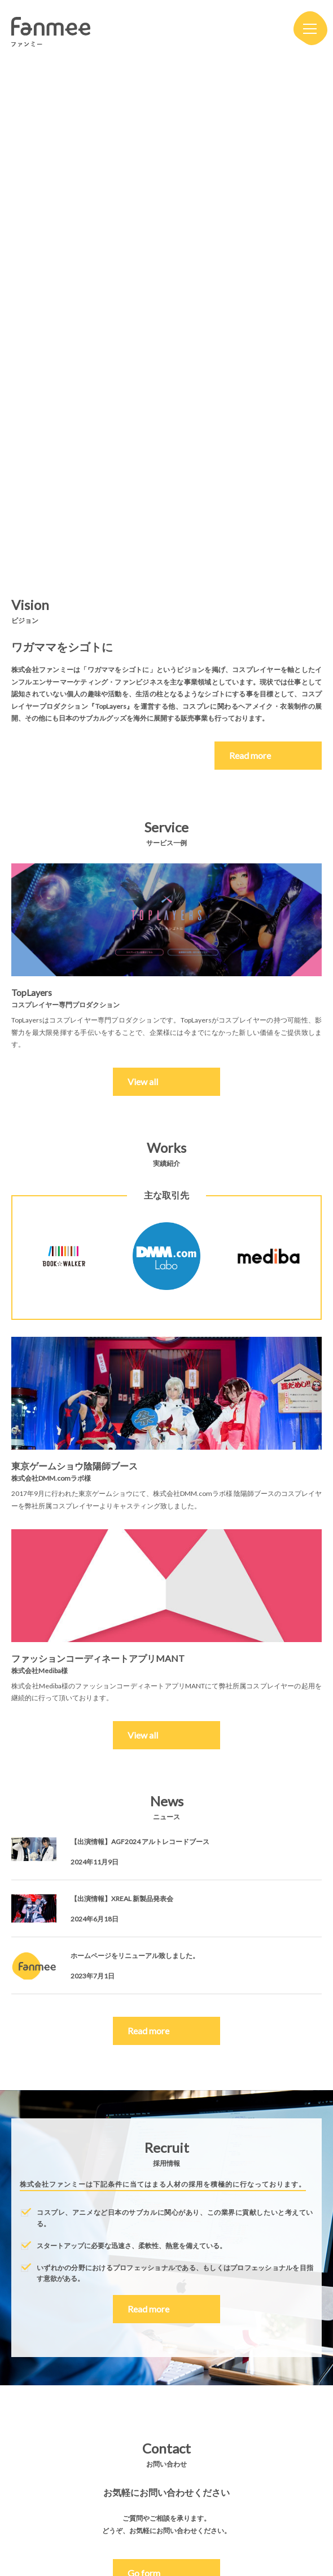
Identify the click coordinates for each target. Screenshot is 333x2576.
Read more (267, 755)
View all (143, 1081)
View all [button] (143, 1735)
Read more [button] (148, 2030)
